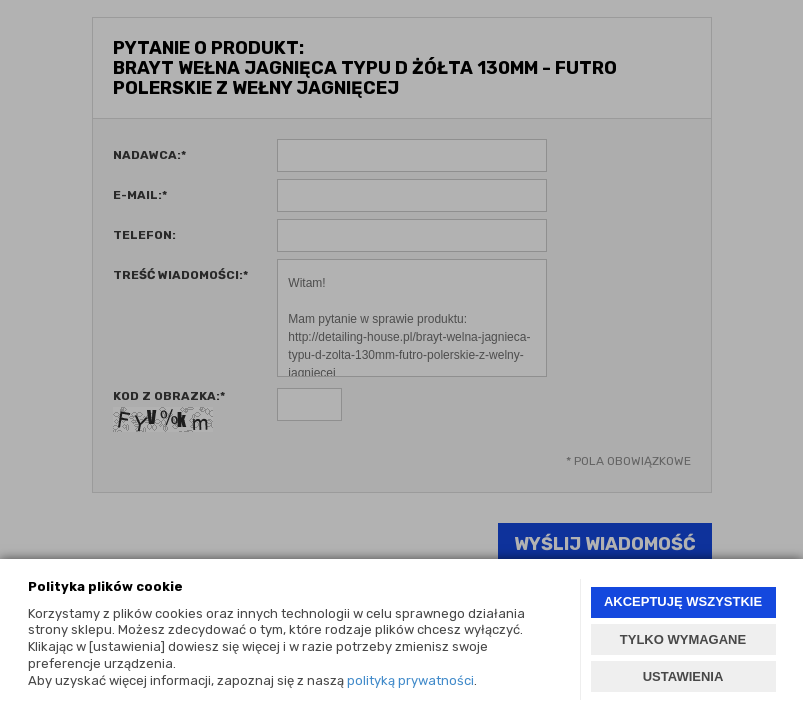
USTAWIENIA (683, 676)
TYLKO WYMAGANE (683, 639)
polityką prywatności (410, 680)
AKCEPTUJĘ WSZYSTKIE (683, 601)
